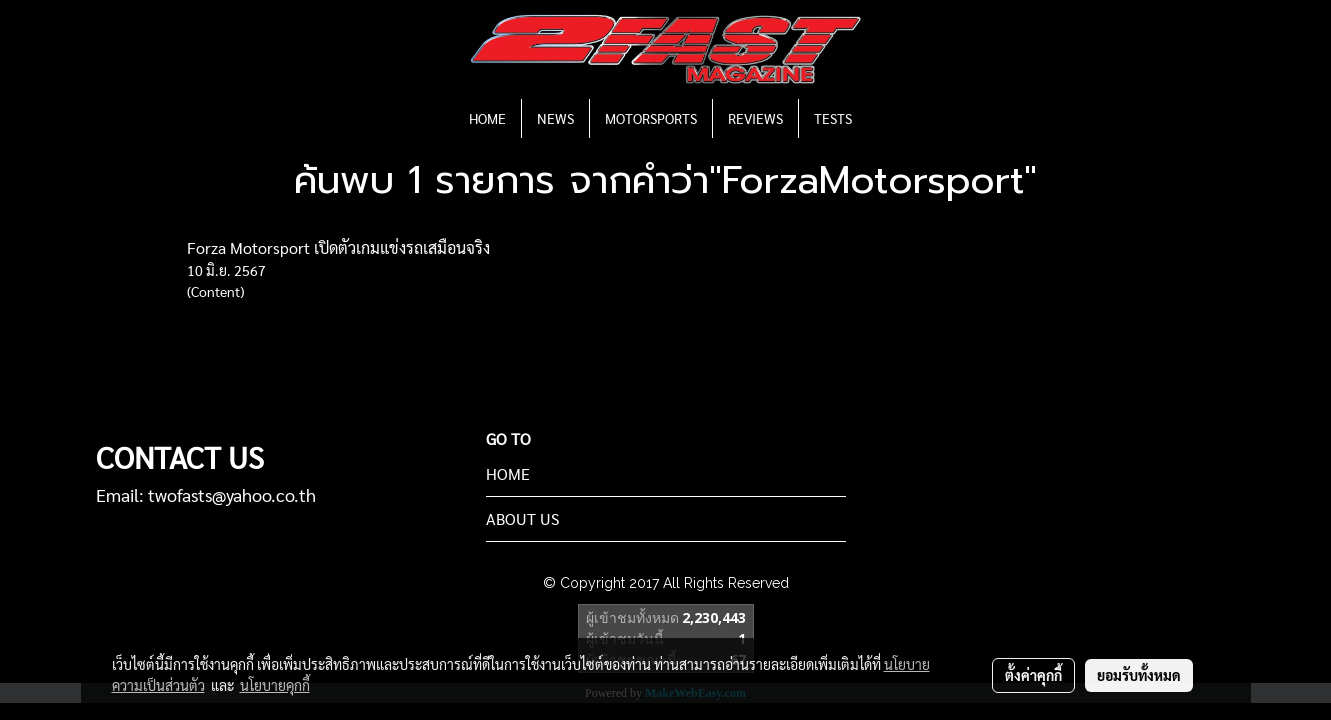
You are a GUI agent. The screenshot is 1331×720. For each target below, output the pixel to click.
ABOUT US (522, 518)
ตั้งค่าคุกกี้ (1033, 675)
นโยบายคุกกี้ (275, 685)
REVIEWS (755, 118)
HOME (487, 118)
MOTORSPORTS (651, 118)
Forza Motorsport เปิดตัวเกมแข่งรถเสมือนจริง (338, 247)
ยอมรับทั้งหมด (1139, 675)
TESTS (833, 118)
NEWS (555, 118)
